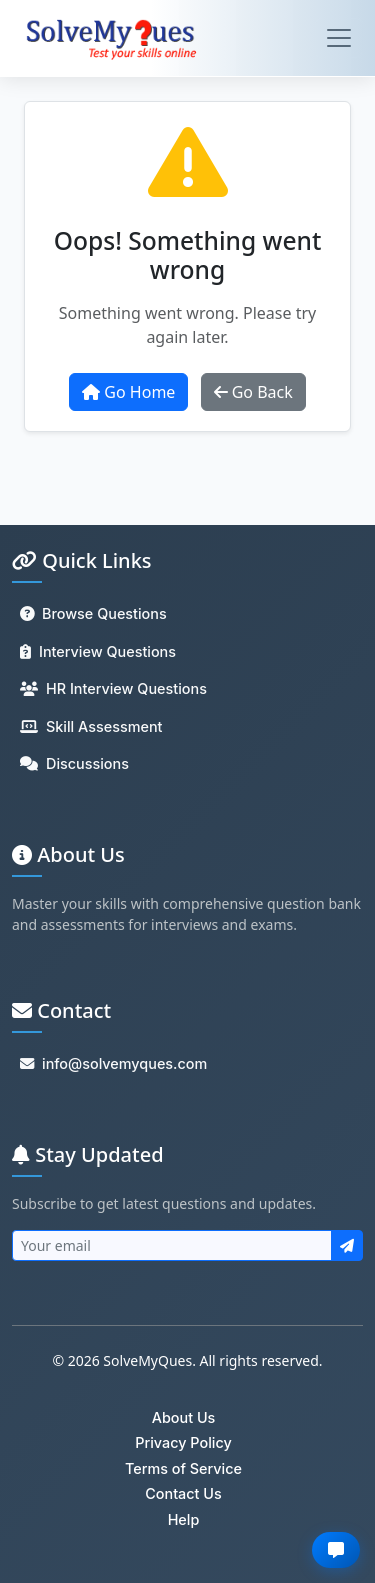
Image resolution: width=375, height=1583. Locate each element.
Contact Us (183, 1493)
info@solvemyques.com (113, 1063)
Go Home (128, 392)
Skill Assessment (91, 726)
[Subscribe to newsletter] (347, 1245)
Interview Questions (98, 651)
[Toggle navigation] (339, 38)
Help (184, 1519)
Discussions (74, 763)
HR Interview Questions (113, 688)
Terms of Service (183, 1468)
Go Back (253, 392)
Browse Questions (93, 613)
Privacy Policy (183, 1442)
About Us (184, 1417)
